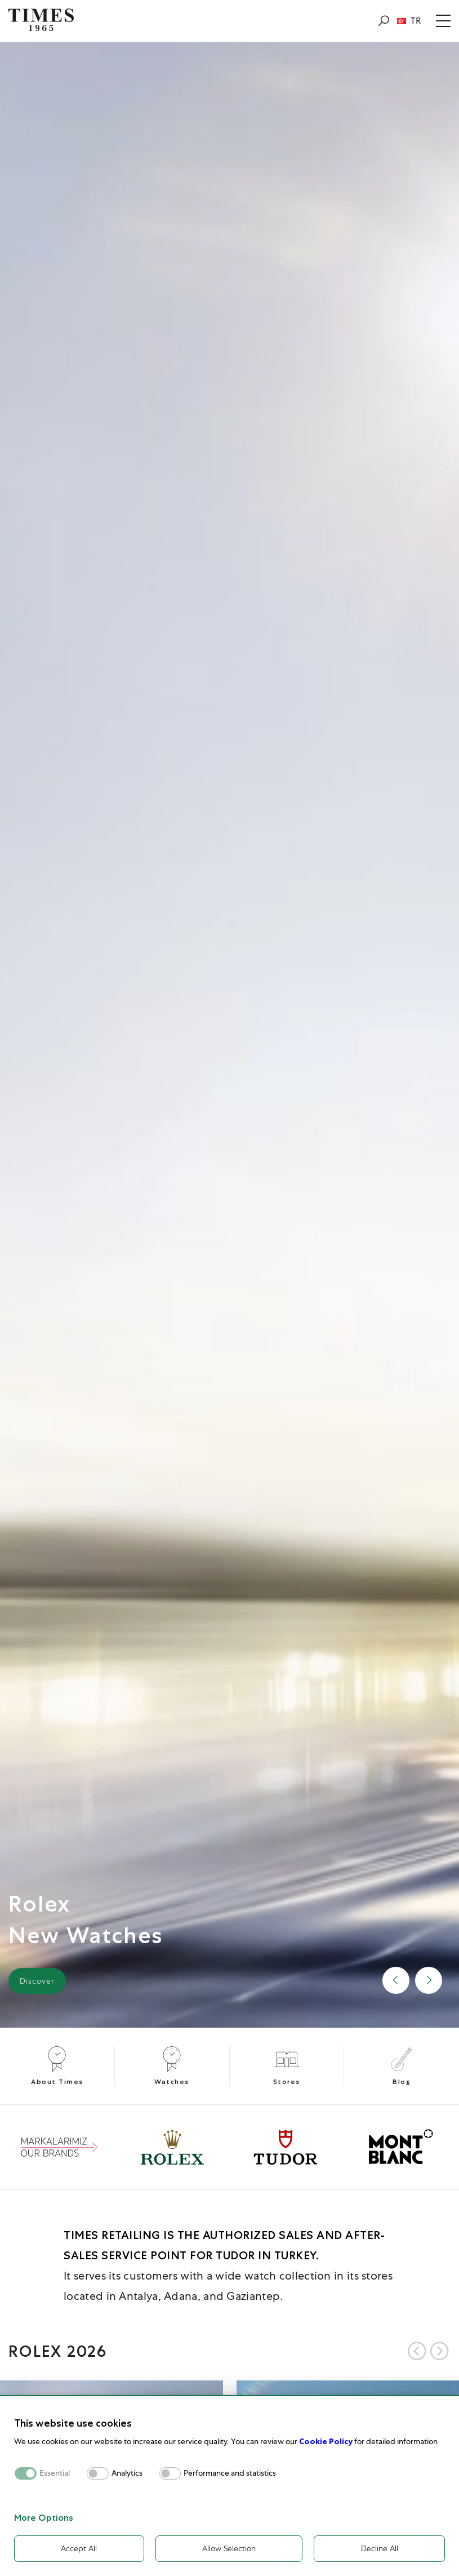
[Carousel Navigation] (428, 2351)
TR (409, 21)
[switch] (98, 2473)
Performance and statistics (230, 2473)
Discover (37, 1981)
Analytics (127, 2473)
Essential (54, 2473)
